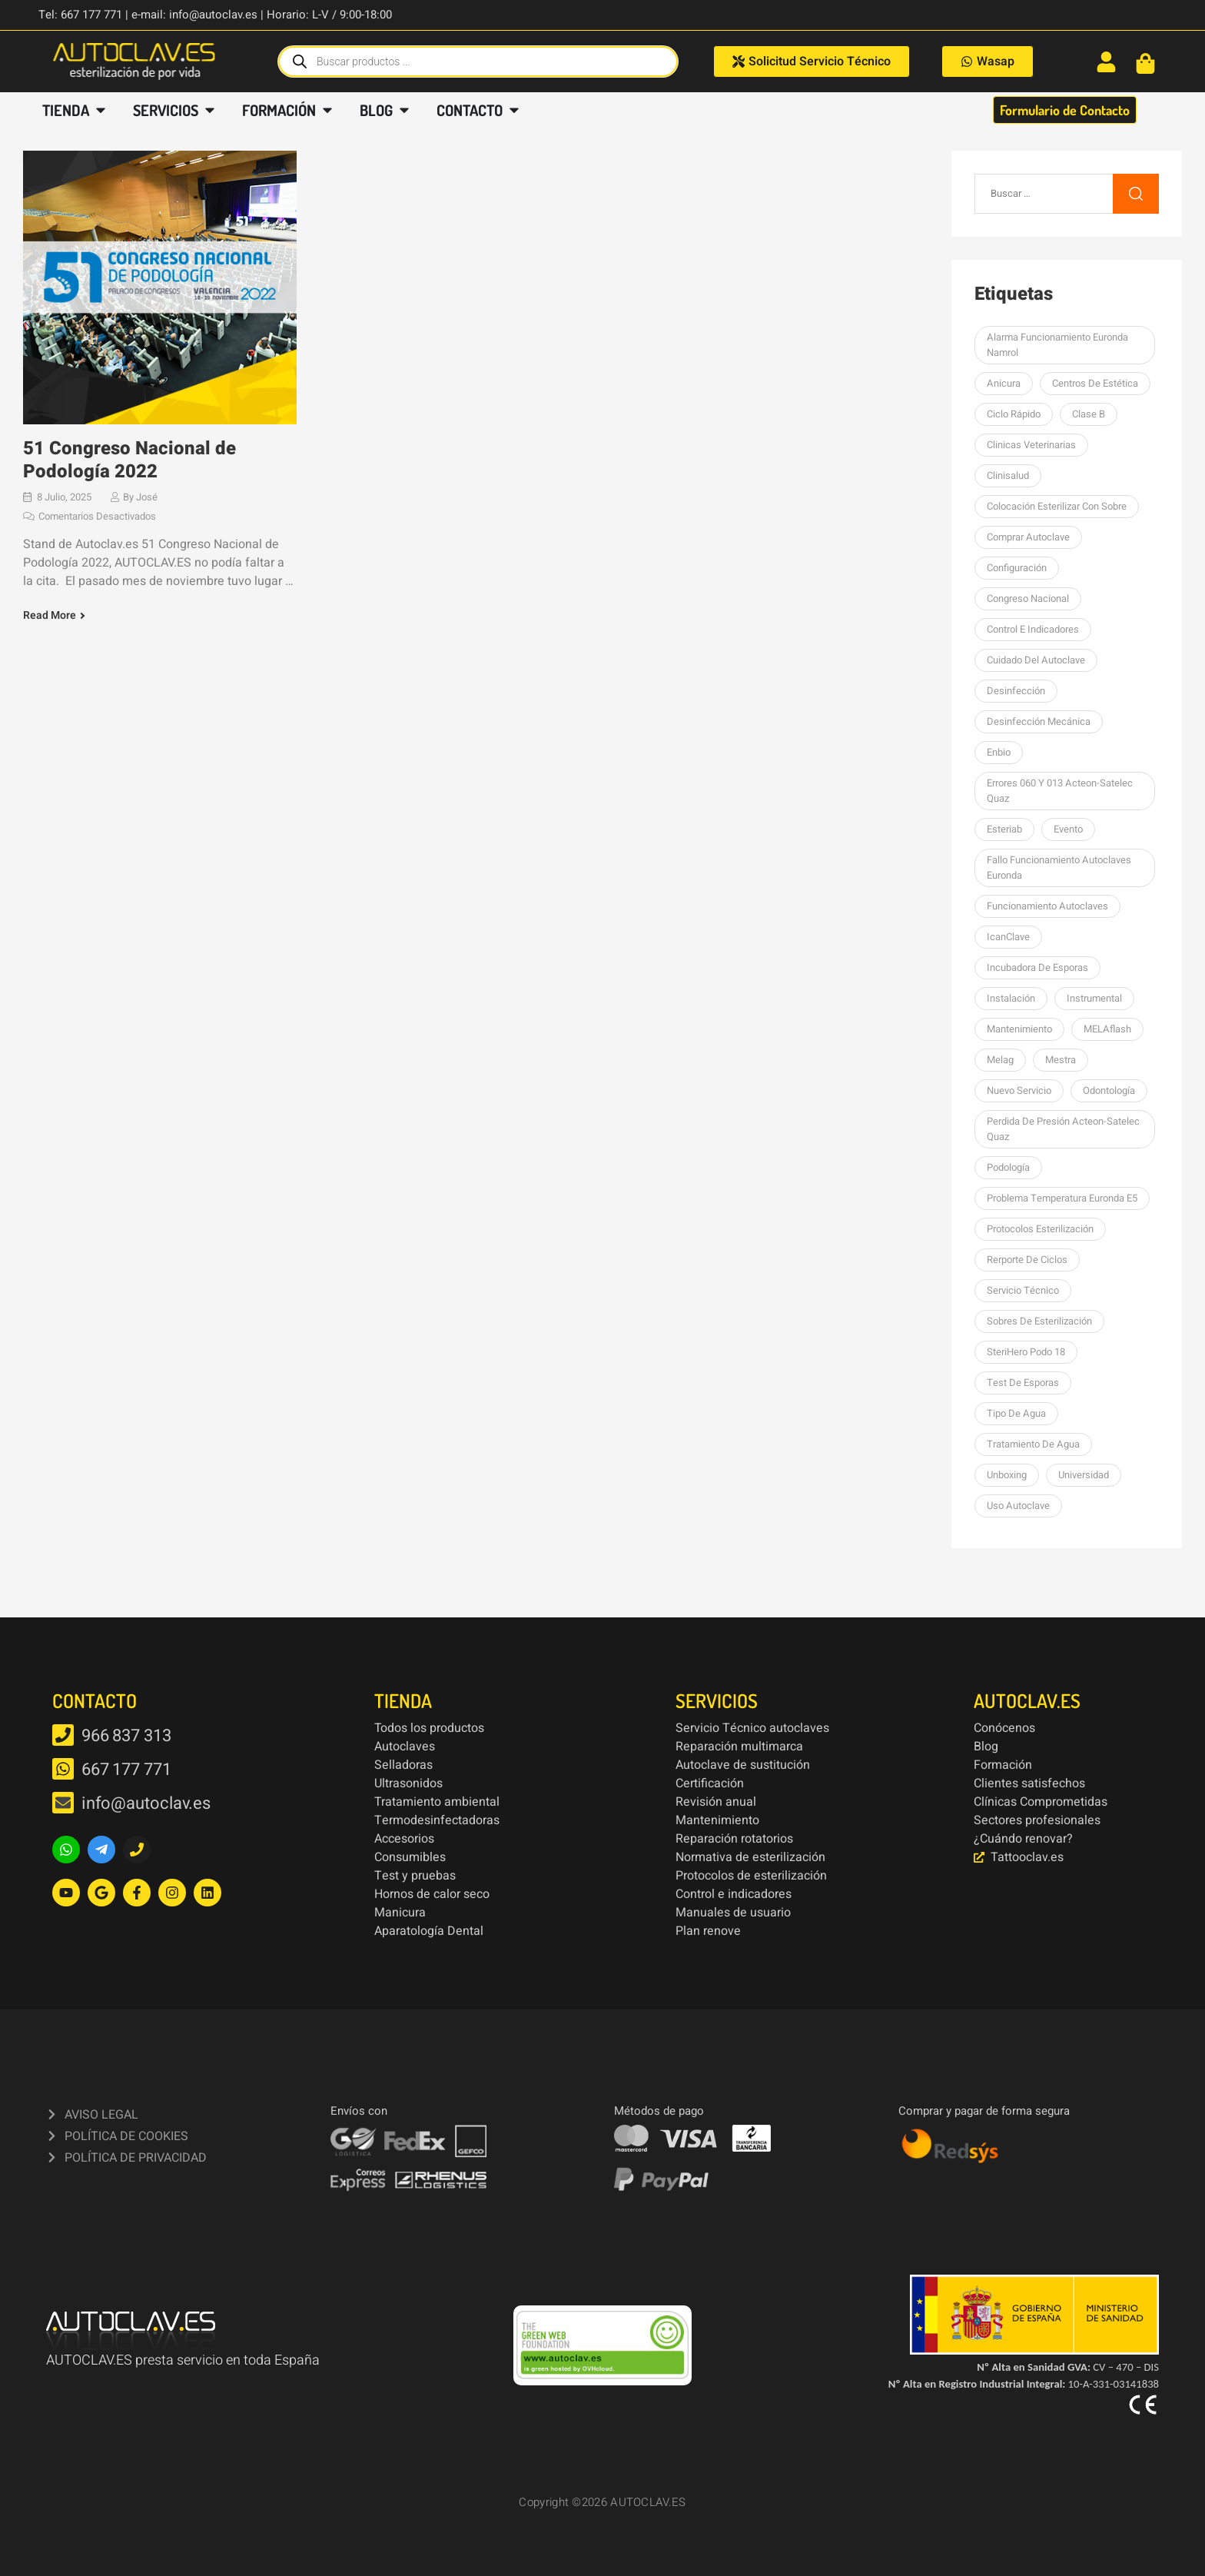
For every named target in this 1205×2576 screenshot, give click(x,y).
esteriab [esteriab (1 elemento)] (1004, 829)
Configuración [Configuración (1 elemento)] (1017, 567)
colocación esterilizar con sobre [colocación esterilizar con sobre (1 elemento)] (1057, 506)
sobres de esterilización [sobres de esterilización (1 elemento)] (1039, 1321)
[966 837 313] (63, 1735)
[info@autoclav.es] (63, 1802)
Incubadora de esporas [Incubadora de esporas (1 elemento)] (1037, 967)
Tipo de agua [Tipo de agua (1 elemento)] (1016, 1413)
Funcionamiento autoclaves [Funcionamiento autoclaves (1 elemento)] (1047, 906)
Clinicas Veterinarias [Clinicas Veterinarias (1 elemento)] (1031, 444)
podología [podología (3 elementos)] (1008, 1167)
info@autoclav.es (146, 1803)
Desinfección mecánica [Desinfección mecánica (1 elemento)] (1038, 721)
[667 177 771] (63, 1769)
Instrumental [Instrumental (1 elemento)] (1094, 998)
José (147, 497)
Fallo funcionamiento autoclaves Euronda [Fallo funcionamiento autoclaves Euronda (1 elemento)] (1059, 867)
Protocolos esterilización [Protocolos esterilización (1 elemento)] (1040, 1229)
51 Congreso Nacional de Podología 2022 (129, 460)
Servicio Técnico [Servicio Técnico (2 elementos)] (1023, 1290)
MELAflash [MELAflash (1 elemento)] (1107, 1029)
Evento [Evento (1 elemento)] (1068, 829)
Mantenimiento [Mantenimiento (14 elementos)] (1019, 1029)
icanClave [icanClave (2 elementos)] (1008, 936)
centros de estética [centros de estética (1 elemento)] (1095, 383)
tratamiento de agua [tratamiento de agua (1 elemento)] (1033, 1444)
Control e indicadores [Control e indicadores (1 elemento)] (1033, 629)
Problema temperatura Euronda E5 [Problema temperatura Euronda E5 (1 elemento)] (1062, 1198)
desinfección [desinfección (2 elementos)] (1016, 690)
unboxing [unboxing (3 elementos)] (1007, 1474)
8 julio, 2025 (64, 497)
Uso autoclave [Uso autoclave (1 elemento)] (1018, 1505)
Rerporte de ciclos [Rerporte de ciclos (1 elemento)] (1027, 1259)
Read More (49, 616)
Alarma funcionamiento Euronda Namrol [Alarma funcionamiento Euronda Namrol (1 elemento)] (1057, 345)
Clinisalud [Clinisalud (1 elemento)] (1008, 475)
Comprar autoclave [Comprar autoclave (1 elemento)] (1028, 537)
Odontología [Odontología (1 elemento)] (1109, 1090)
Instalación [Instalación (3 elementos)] (1011, 998)
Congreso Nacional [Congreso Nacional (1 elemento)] (1028, 598)
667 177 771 (126, 1769)
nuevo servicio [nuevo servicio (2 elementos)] (1019, 1090)
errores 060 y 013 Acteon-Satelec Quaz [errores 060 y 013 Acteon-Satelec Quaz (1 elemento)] (1060, 791)
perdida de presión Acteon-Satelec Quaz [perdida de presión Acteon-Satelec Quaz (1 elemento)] (1063, 1129)
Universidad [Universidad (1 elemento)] (1083, 1474)
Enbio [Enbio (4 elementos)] (999, 752)
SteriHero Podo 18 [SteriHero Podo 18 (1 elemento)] (1026, 1352)
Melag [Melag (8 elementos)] (1000, 1059)
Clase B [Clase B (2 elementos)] (1088, 414)
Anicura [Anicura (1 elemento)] (1004, 383)
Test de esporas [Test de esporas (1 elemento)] (1023, 1382)
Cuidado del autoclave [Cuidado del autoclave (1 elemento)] (1036, 660)
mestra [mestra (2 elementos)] (1060, 1059)
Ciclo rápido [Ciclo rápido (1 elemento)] (1014, 414)
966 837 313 (126, 1735)
